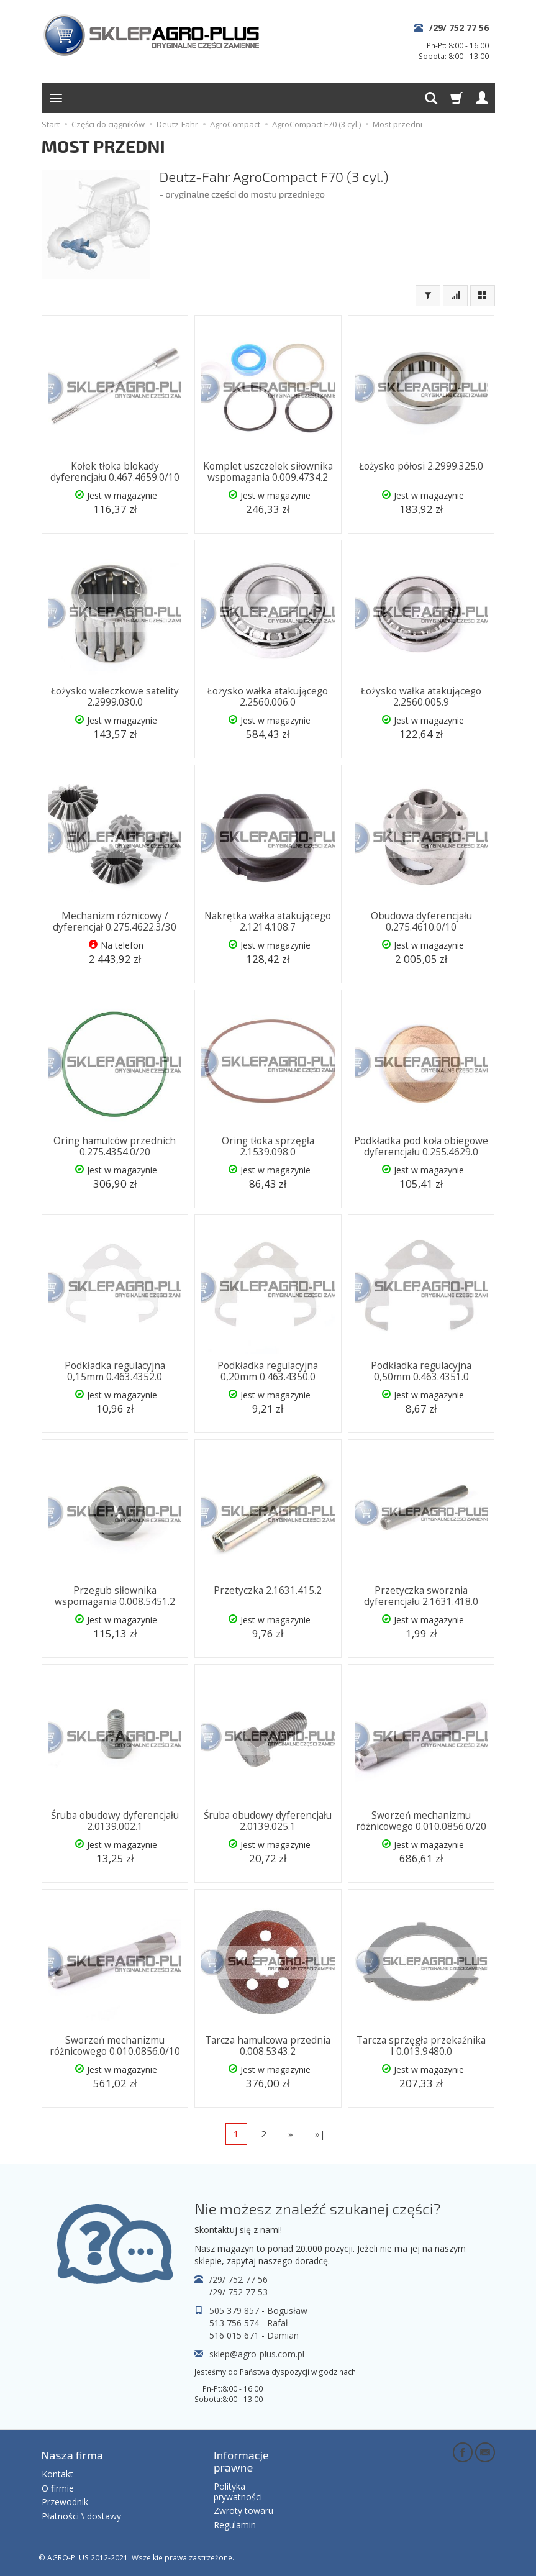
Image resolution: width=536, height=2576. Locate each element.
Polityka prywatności (238, 2491)
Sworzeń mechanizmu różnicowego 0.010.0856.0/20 (421, 1821)
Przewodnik (65, 2502)
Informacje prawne (241, 2461)
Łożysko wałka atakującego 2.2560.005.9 (421, 697)
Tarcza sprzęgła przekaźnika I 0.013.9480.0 (421, 2046)
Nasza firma (72, 2455)
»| (320, 2134)
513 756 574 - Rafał (248, 2323)
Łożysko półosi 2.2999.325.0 (421, 466)
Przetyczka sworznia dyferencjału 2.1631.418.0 (421, 1596)
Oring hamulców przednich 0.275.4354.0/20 (114, 1146)
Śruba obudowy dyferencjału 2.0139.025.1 (268, 1821)
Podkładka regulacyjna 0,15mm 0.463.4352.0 (115, 1371)
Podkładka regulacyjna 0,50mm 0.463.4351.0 (421, 1371)
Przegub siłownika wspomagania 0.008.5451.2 (115, 1596)
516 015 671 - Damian (254, 2335)
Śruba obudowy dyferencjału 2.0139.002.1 (115, 1821)
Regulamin (235, 2525)
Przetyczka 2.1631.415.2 (268, 1590)
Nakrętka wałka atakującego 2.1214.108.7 (267, 921)
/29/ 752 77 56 (459, 28)
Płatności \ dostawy (81, 2516)
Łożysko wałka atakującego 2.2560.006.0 (267, 697)
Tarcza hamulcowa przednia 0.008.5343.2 (267, 2046)
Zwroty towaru (243, 2510)
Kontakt (57, 2474)
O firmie (58, 2487)
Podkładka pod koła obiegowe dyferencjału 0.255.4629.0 (421, 1146)
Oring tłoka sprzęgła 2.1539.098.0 (268, 1146)
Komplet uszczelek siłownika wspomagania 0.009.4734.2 (268, 472)
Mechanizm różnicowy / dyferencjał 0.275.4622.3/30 (114, 921)
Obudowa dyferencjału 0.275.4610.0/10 (421, 921)
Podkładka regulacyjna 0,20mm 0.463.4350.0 (267, 1371)
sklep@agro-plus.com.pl (256, 2354)
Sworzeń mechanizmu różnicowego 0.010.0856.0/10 (115, 2046)
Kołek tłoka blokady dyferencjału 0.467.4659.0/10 (114, 472)
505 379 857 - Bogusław (258, 2310)
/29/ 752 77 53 (238, 2292)
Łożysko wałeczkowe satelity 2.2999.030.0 (115, 697)
